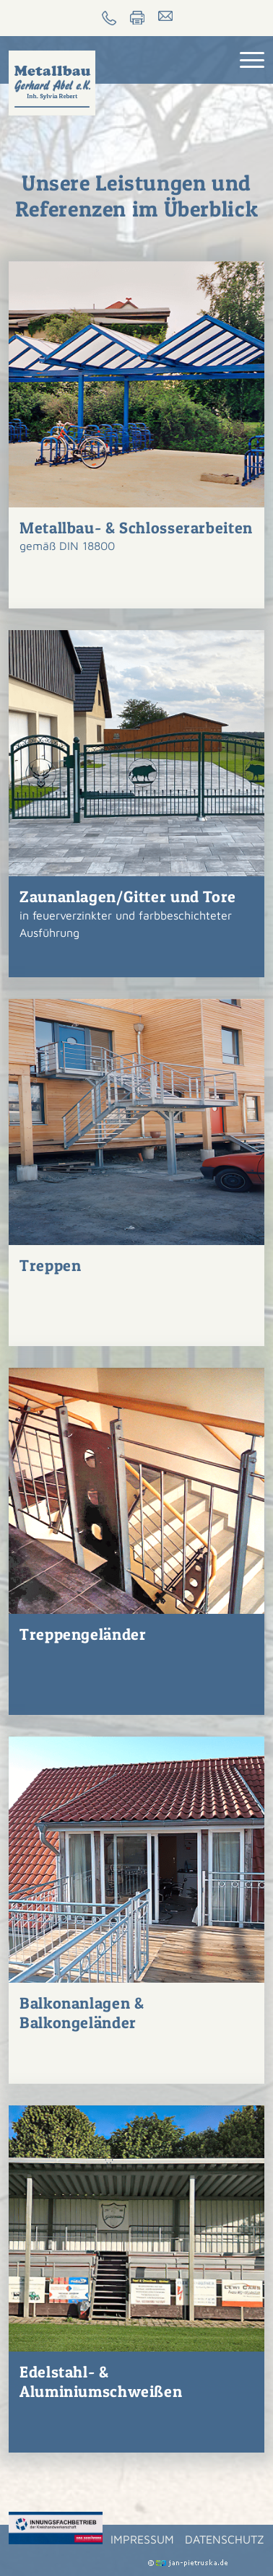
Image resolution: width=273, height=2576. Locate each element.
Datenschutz (224, 2539)
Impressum (142, 2539)
